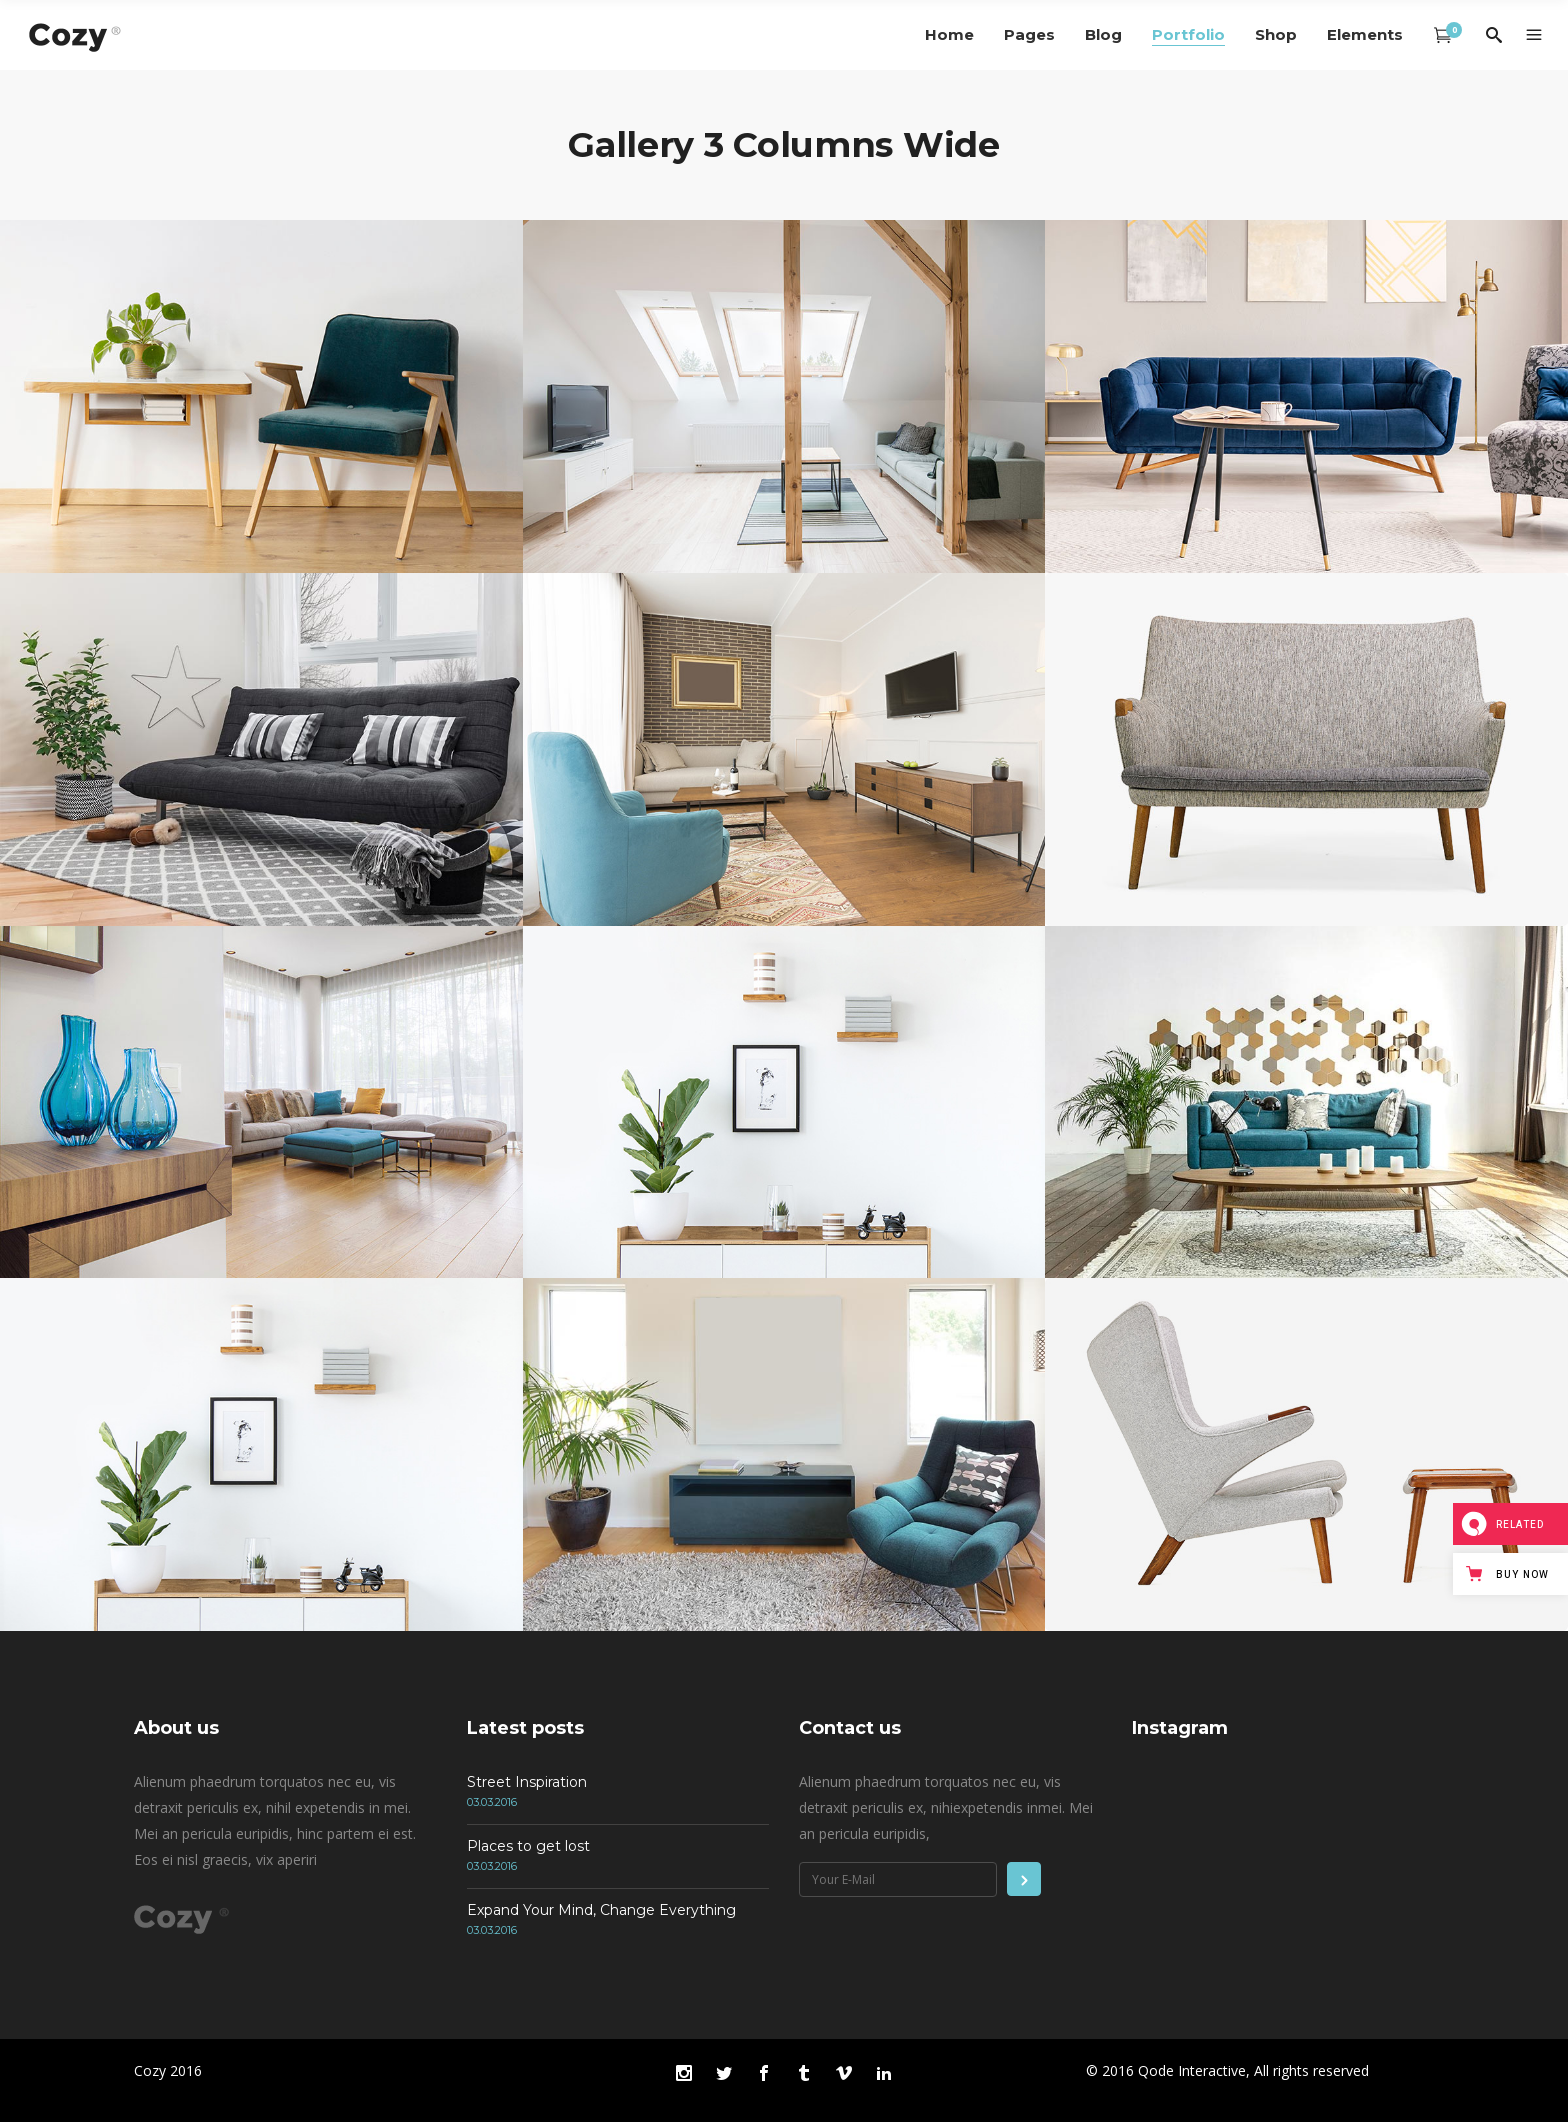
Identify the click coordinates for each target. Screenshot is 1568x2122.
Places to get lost (528, 1846)
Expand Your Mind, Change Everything (601, 1910)
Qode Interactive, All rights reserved (1253, 2070)
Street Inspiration (527, 1782)
